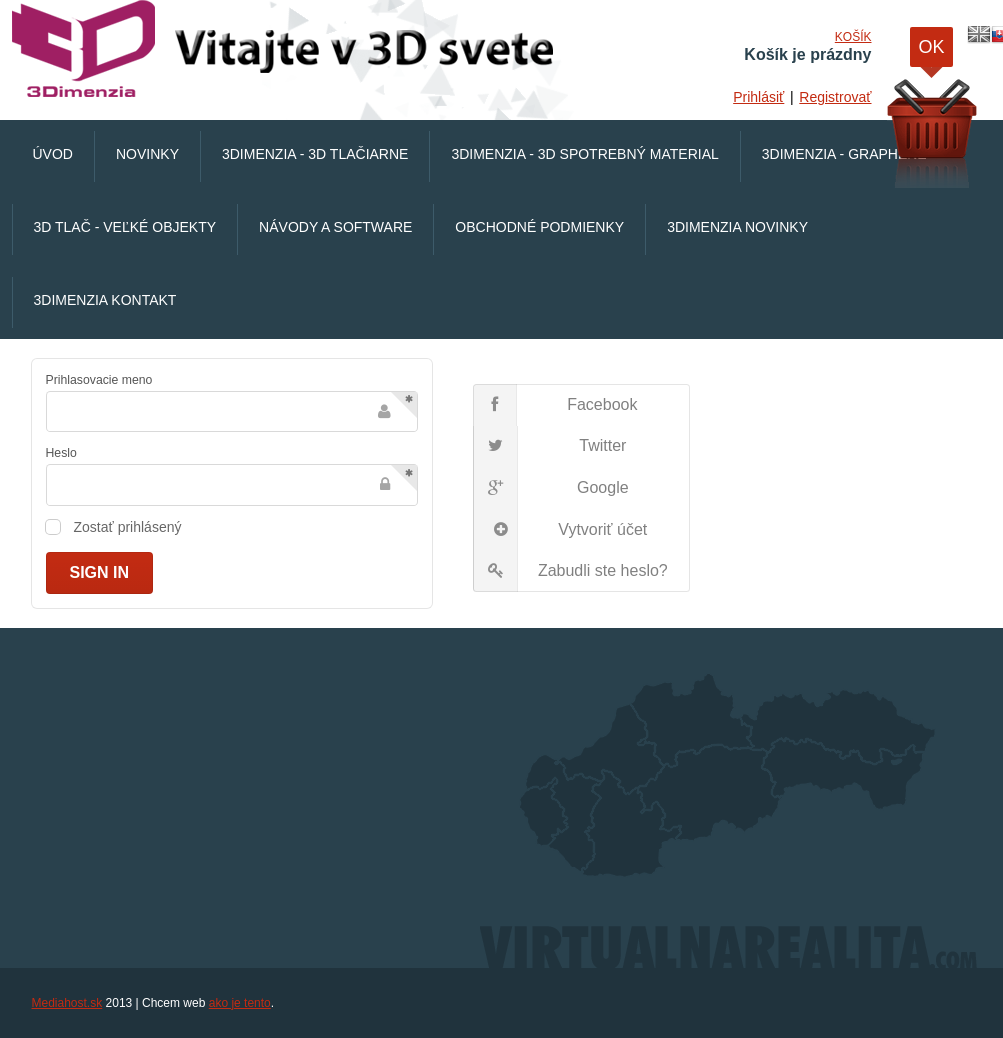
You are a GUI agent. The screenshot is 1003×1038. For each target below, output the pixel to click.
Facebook (555, 405)
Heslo (61, 453)
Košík (853, 37)
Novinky (147, 154)
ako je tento (240, 1003)
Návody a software (335, 227)
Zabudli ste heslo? (571, 571)
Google (551, 488)
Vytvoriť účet (560, 530)
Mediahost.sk (67, 1003)
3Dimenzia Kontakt (105, 300)
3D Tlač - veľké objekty (125, 227)
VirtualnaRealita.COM (287, 50)
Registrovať (835, 97)
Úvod (53, 154)
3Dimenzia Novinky (737, 227)
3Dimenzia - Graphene (844, 154)
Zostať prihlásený (128, 527)
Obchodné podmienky (539, 227)
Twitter (550, 447)
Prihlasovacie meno (99, 380)
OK (931, 52)
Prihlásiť (758, 97)
